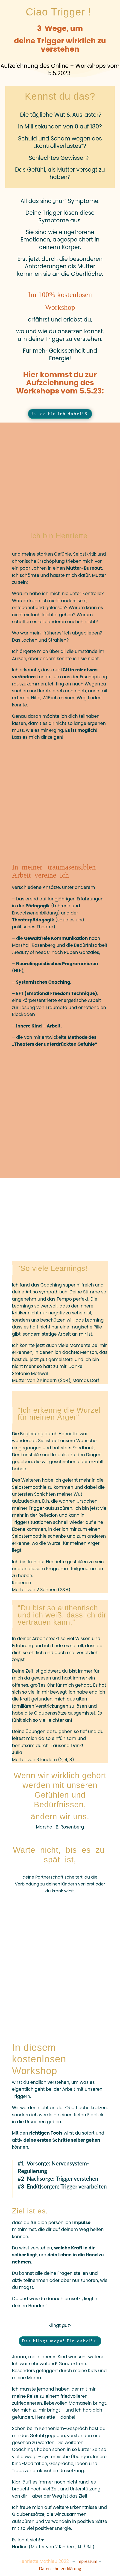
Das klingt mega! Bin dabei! (57, 2340)
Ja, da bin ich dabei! (57, 413)
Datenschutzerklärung (60, 2568)
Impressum (86, 2561)
